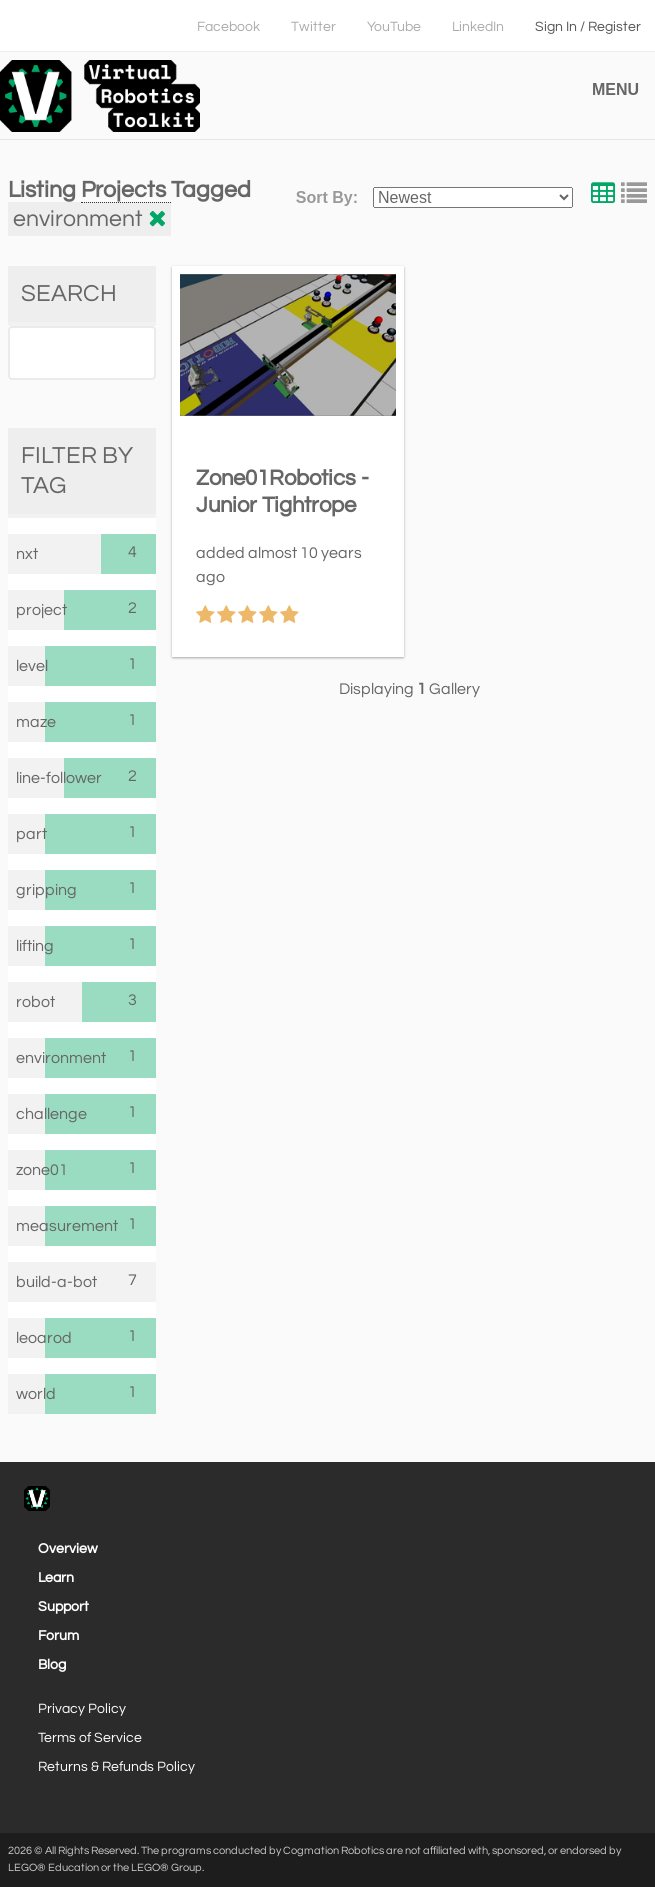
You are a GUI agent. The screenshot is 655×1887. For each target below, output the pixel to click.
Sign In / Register (588, 27)
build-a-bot (56, 1282)
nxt (27, 554)
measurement (30, 1226)
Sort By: (327, 197)
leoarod (30, 1338)
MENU (615, 89)
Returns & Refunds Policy (116, 1767)
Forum (58, 1636)
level (30, 666)
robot (35, 1002)
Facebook (228, 27)
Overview (68, 1549)
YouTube (394, 27)
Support (63, 1607)
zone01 (30, 1170)
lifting (30, 946)
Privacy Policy (82, 1709)
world (30, 1394)
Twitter (313, 27)
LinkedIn (478, 27)
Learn (56, 1578)
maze (30, 722)
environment (30, 1058)
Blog (52, 1665)
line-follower (40, 778)
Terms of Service (90, 1738)
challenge (30, 1114)
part (30, 834)
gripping (30, 890)
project (40, 610)
